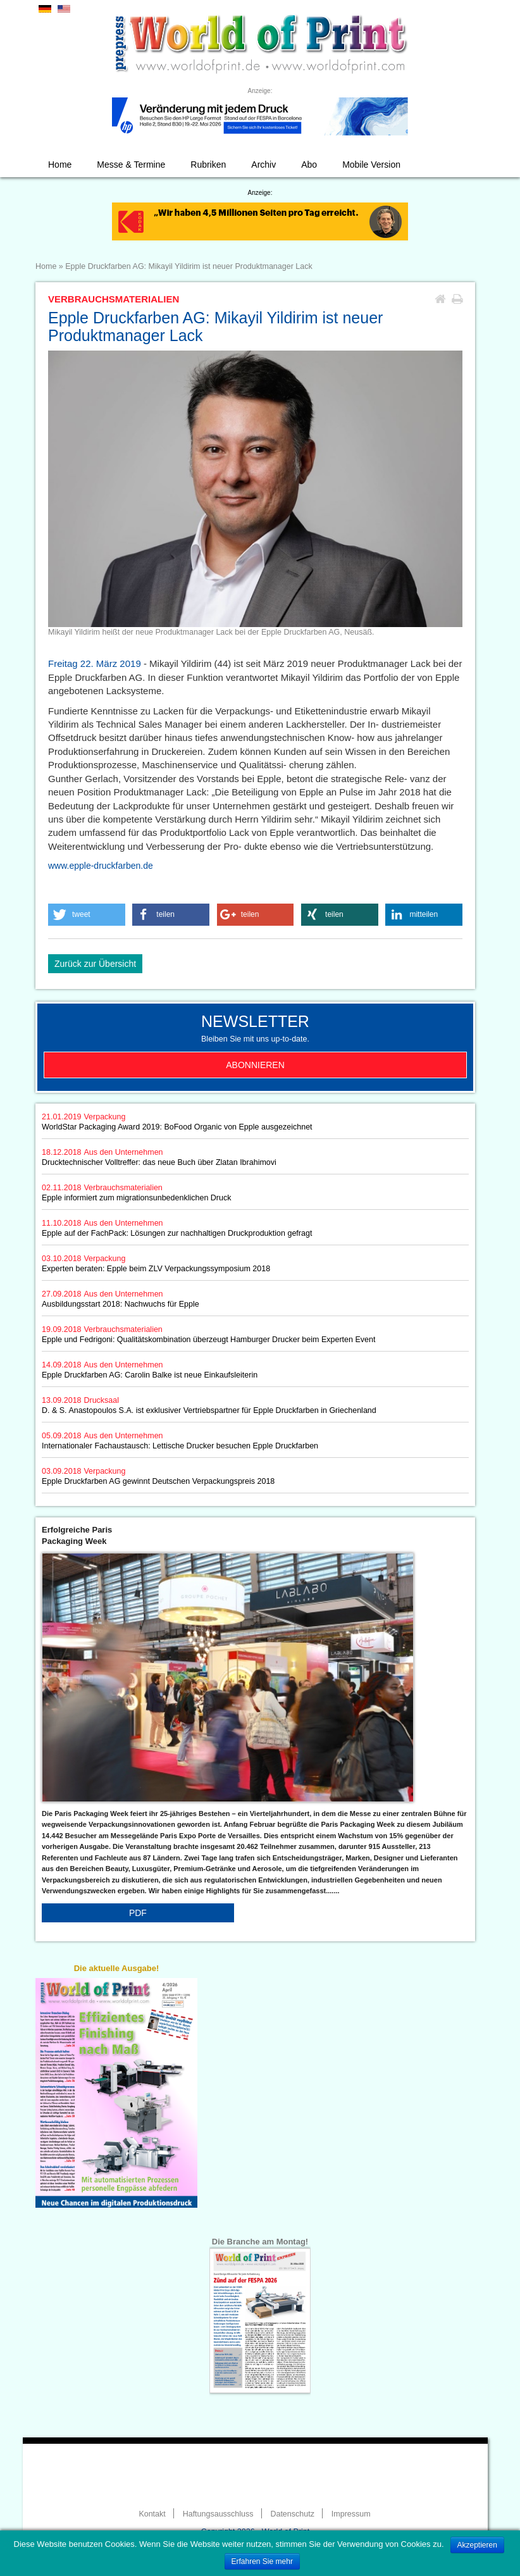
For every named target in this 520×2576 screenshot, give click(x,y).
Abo (309, 164)
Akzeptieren (477, 2545)
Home (59, 164)
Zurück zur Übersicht (95, 964)
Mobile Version (371, 164)
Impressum (351, 2514)
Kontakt (152, 2514)
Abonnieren (255, 1065)
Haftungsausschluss (218, 2514)
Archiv (263, 164)
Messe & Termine (131, 164)
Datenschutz (292, 2514)
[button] (86, 915)
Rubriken (208, 164)
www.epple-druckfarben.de (100, 866)
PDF (138, 1913)
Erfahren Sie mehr (262, 2561)
